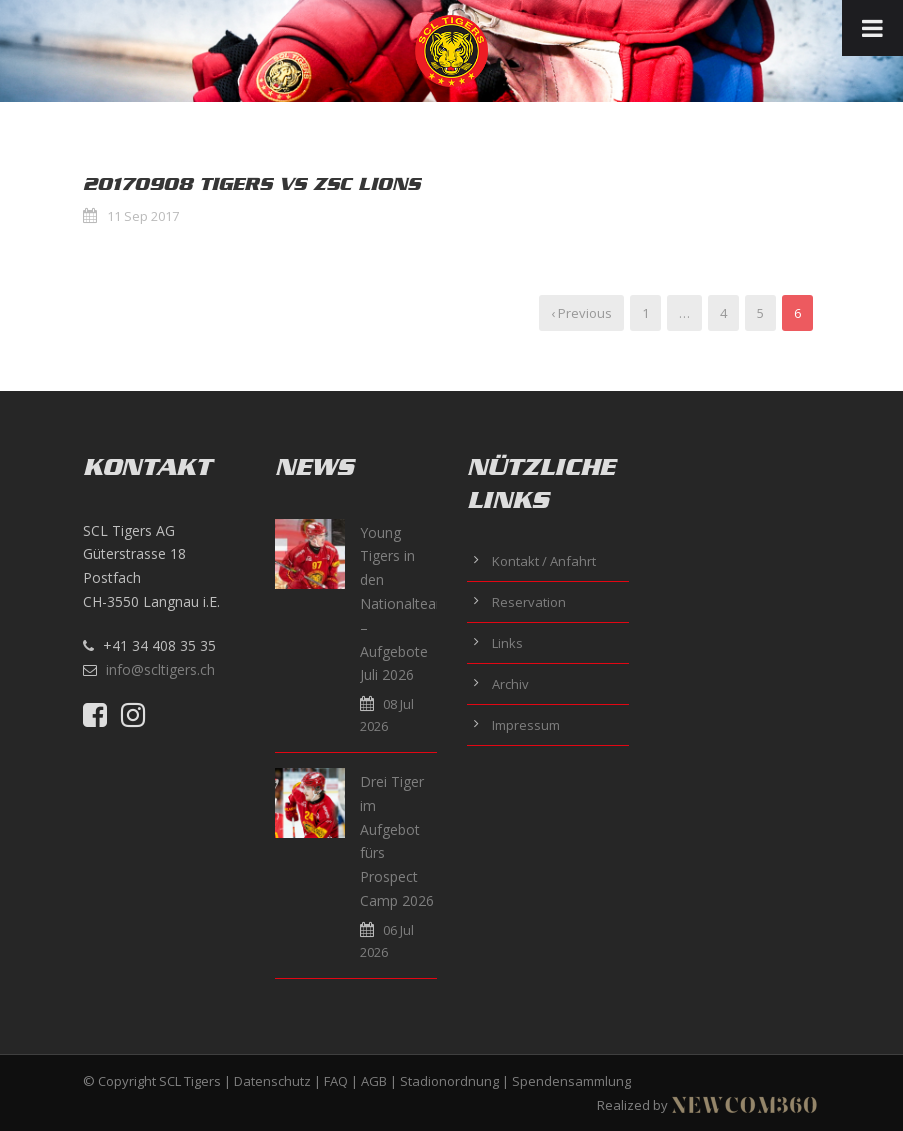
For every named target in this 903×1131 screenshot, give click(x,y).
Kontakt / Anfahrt (544, 561)
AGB (374, 1081)
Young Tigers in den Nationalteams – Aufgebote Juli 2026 (408, 604)
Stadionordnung (449, 1081)
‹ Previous (581, 313)
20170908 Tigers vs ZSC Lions (251, 184)
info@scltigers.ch (160, 669)
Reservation (529, 602)
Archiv (510, 684)
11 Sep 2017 (143, 216)
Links (507, 643)
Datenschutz (272, 1081)
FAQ (336, 1081)
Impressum (526, 725)
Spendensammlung (571, 1081)
